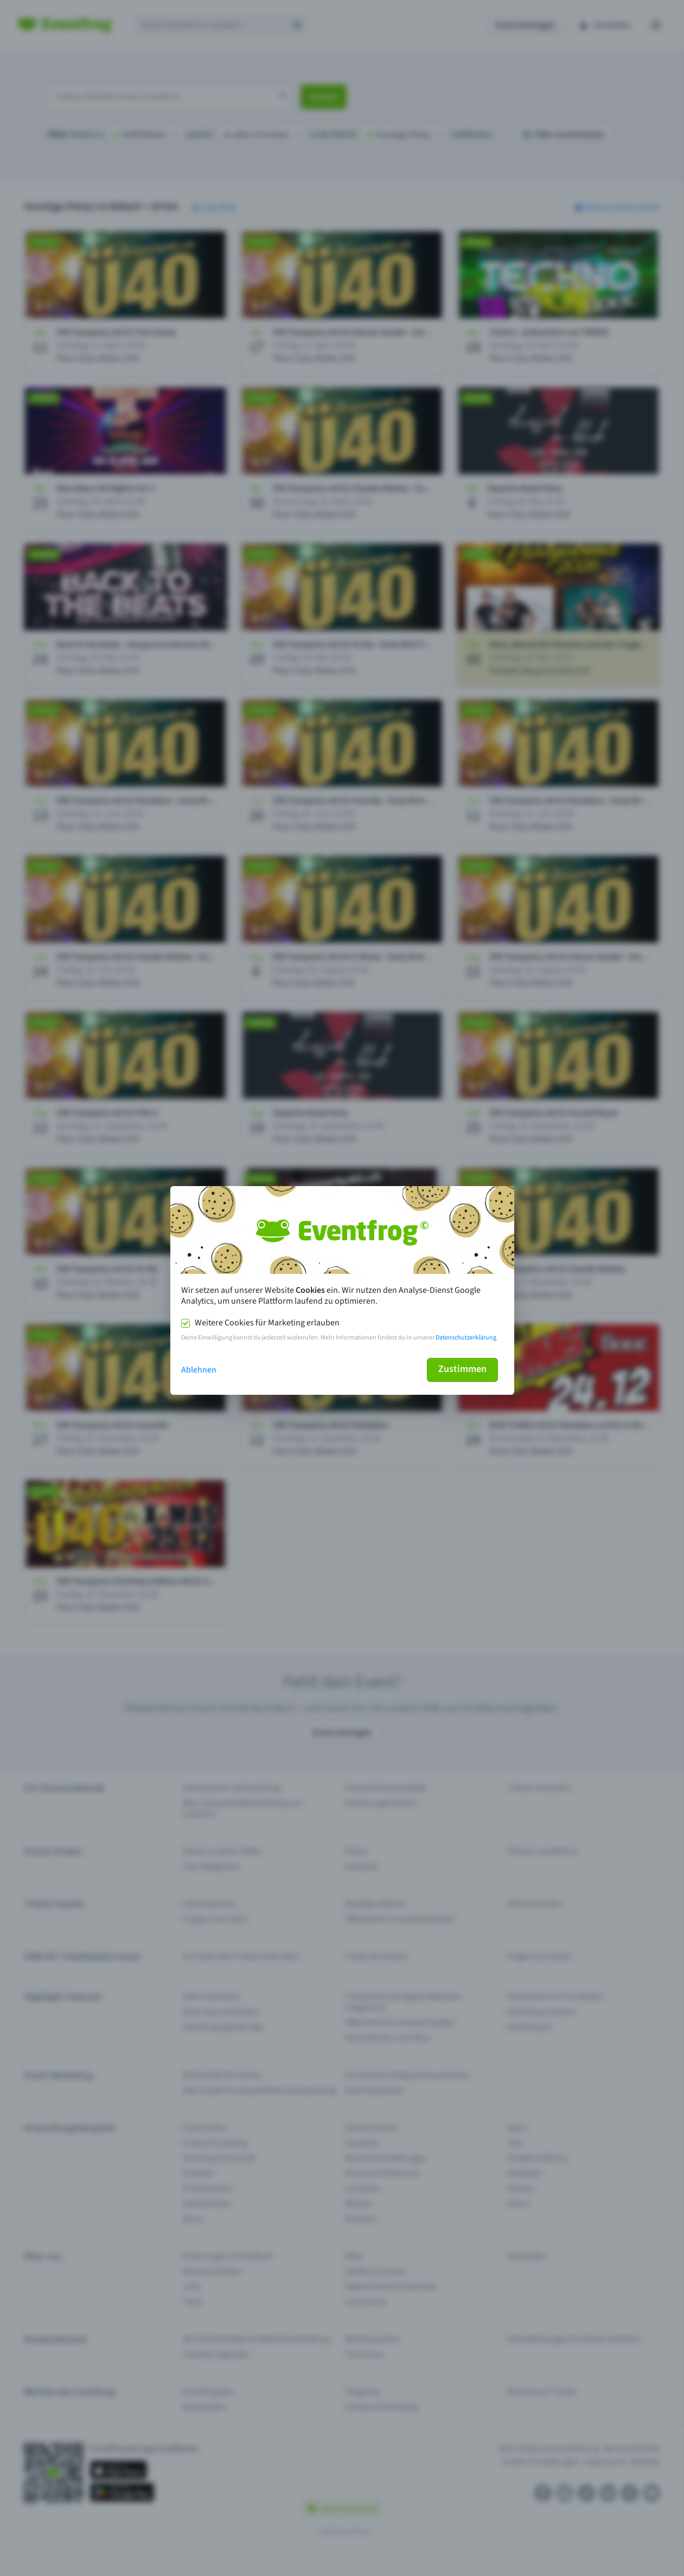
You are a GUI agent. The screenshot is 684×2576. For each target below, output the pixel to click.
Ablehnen (198, 1369)
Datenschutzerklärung (466, 1337)
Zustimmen (462, 1369)
